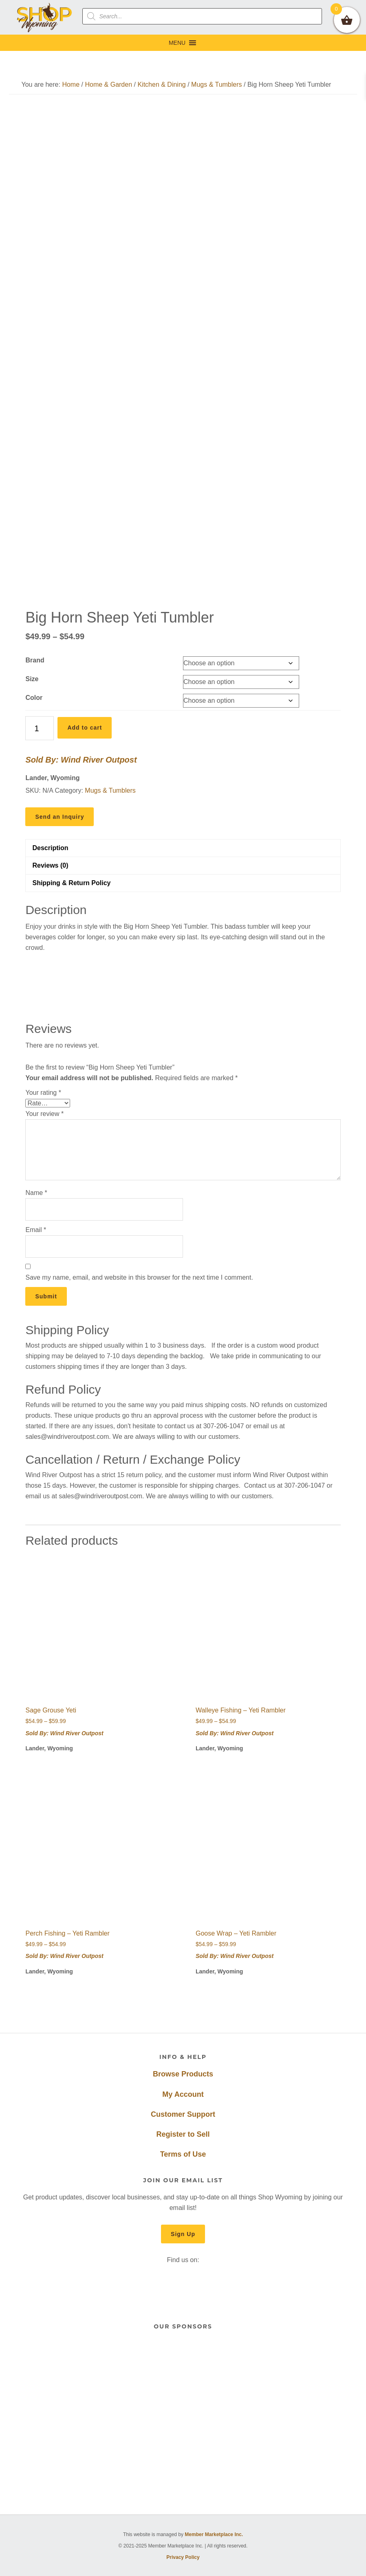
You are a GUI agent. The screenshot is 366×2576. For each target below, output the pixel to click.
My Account (182, 2094)
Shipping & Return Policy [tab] (71, 882)
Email (35, 1229)
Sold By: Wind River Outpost (81, 759)
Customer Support (183, 2114)
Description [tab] (50, 847)
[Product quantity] (39, 728)
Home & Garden (108, 84)
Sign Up (183, 2234)
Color (33, 697)
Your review (44, 1113)
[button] (177, 43)
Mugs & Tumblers (216, 84)
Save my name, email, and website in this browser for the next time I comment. (139, 1277)
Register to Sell (182, 2134)
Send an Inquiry (59, 816)
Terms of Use (183, 2154)
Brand (34, 660)
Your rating (43, 1092)
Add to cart (84, 727)
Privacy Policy (182, 2557)
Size (31, 678)
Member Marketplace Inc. (214, 2534)
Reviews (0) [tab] (50, 865)
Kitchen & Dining (161, 84)
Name (36, 1192)
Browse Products (183, 2074)
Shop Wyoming (44, 17)
